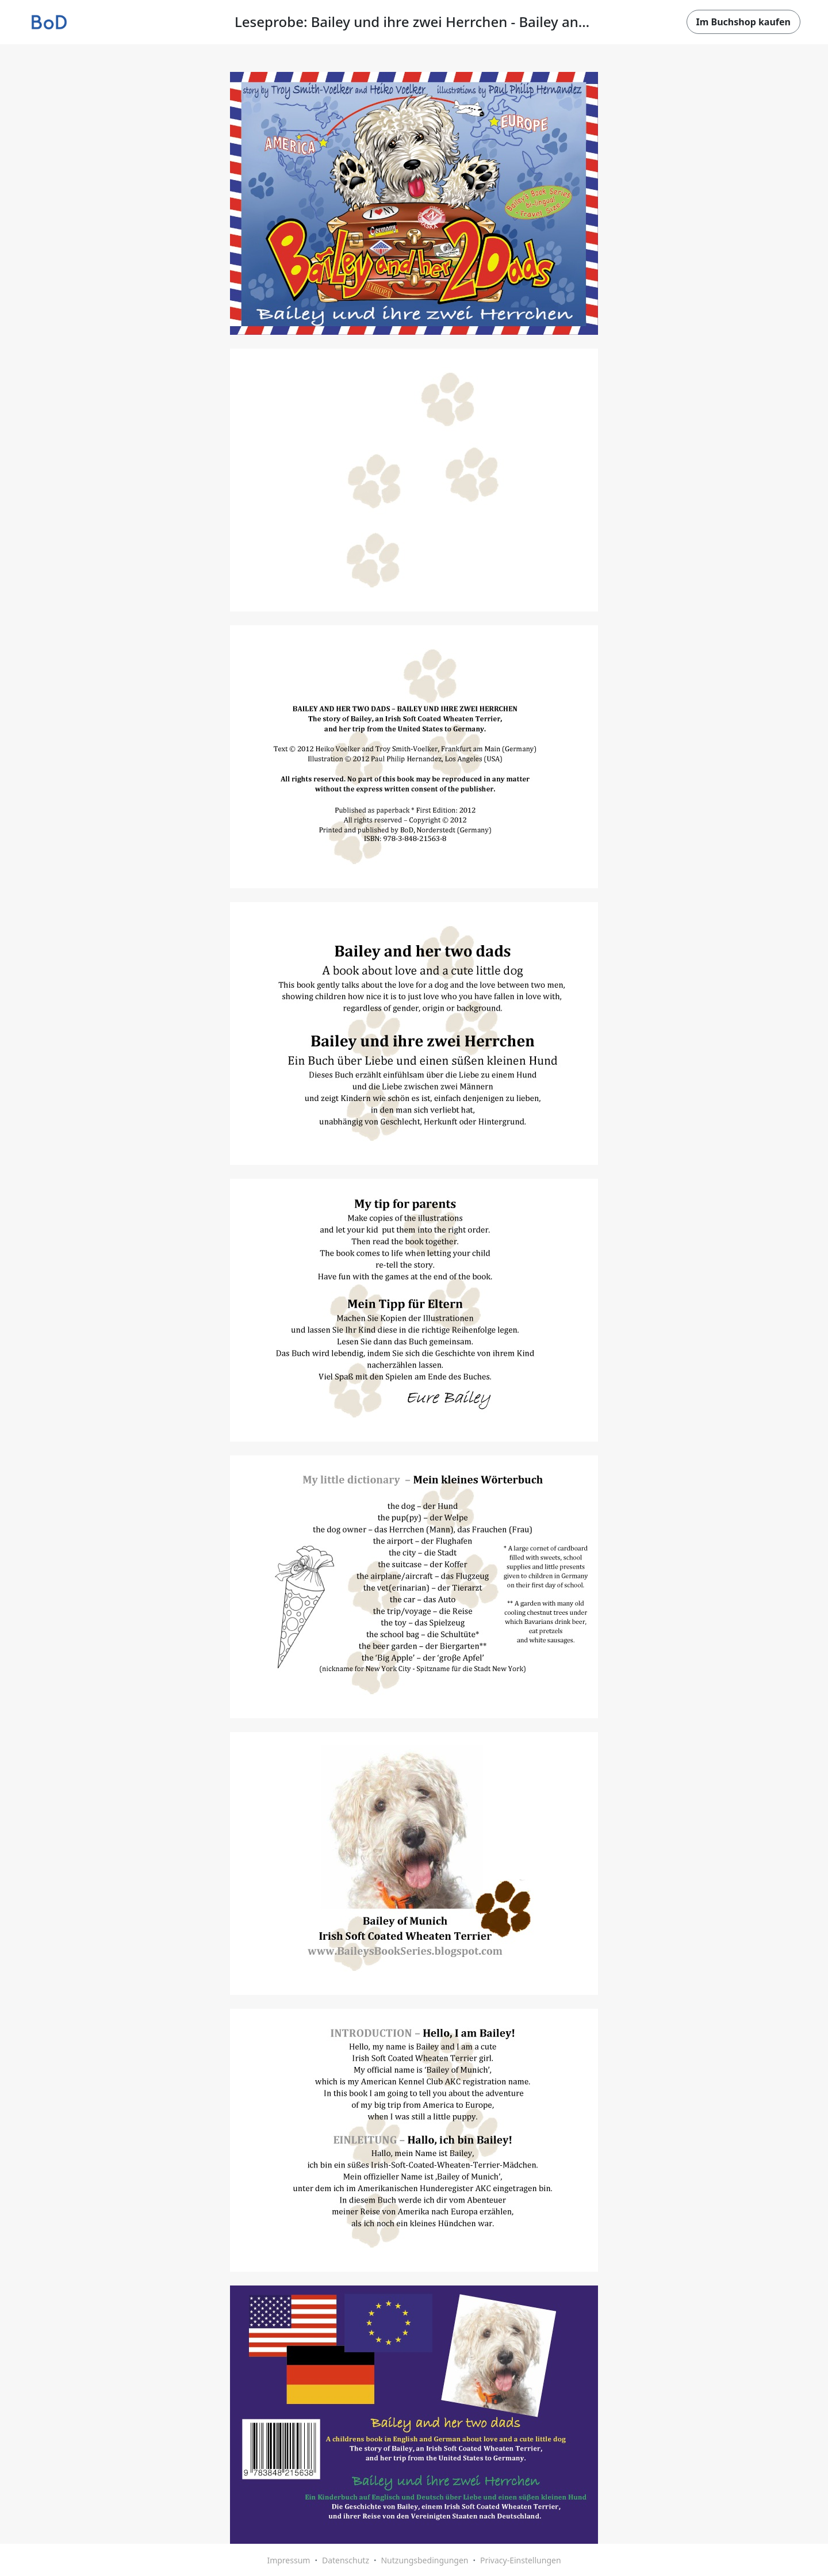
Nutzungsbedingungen (424, 2560)
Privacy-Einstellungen (520, 2560)
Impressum (288, 2560)
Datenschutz (345, 2560)
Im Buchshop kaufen (743, 22)
